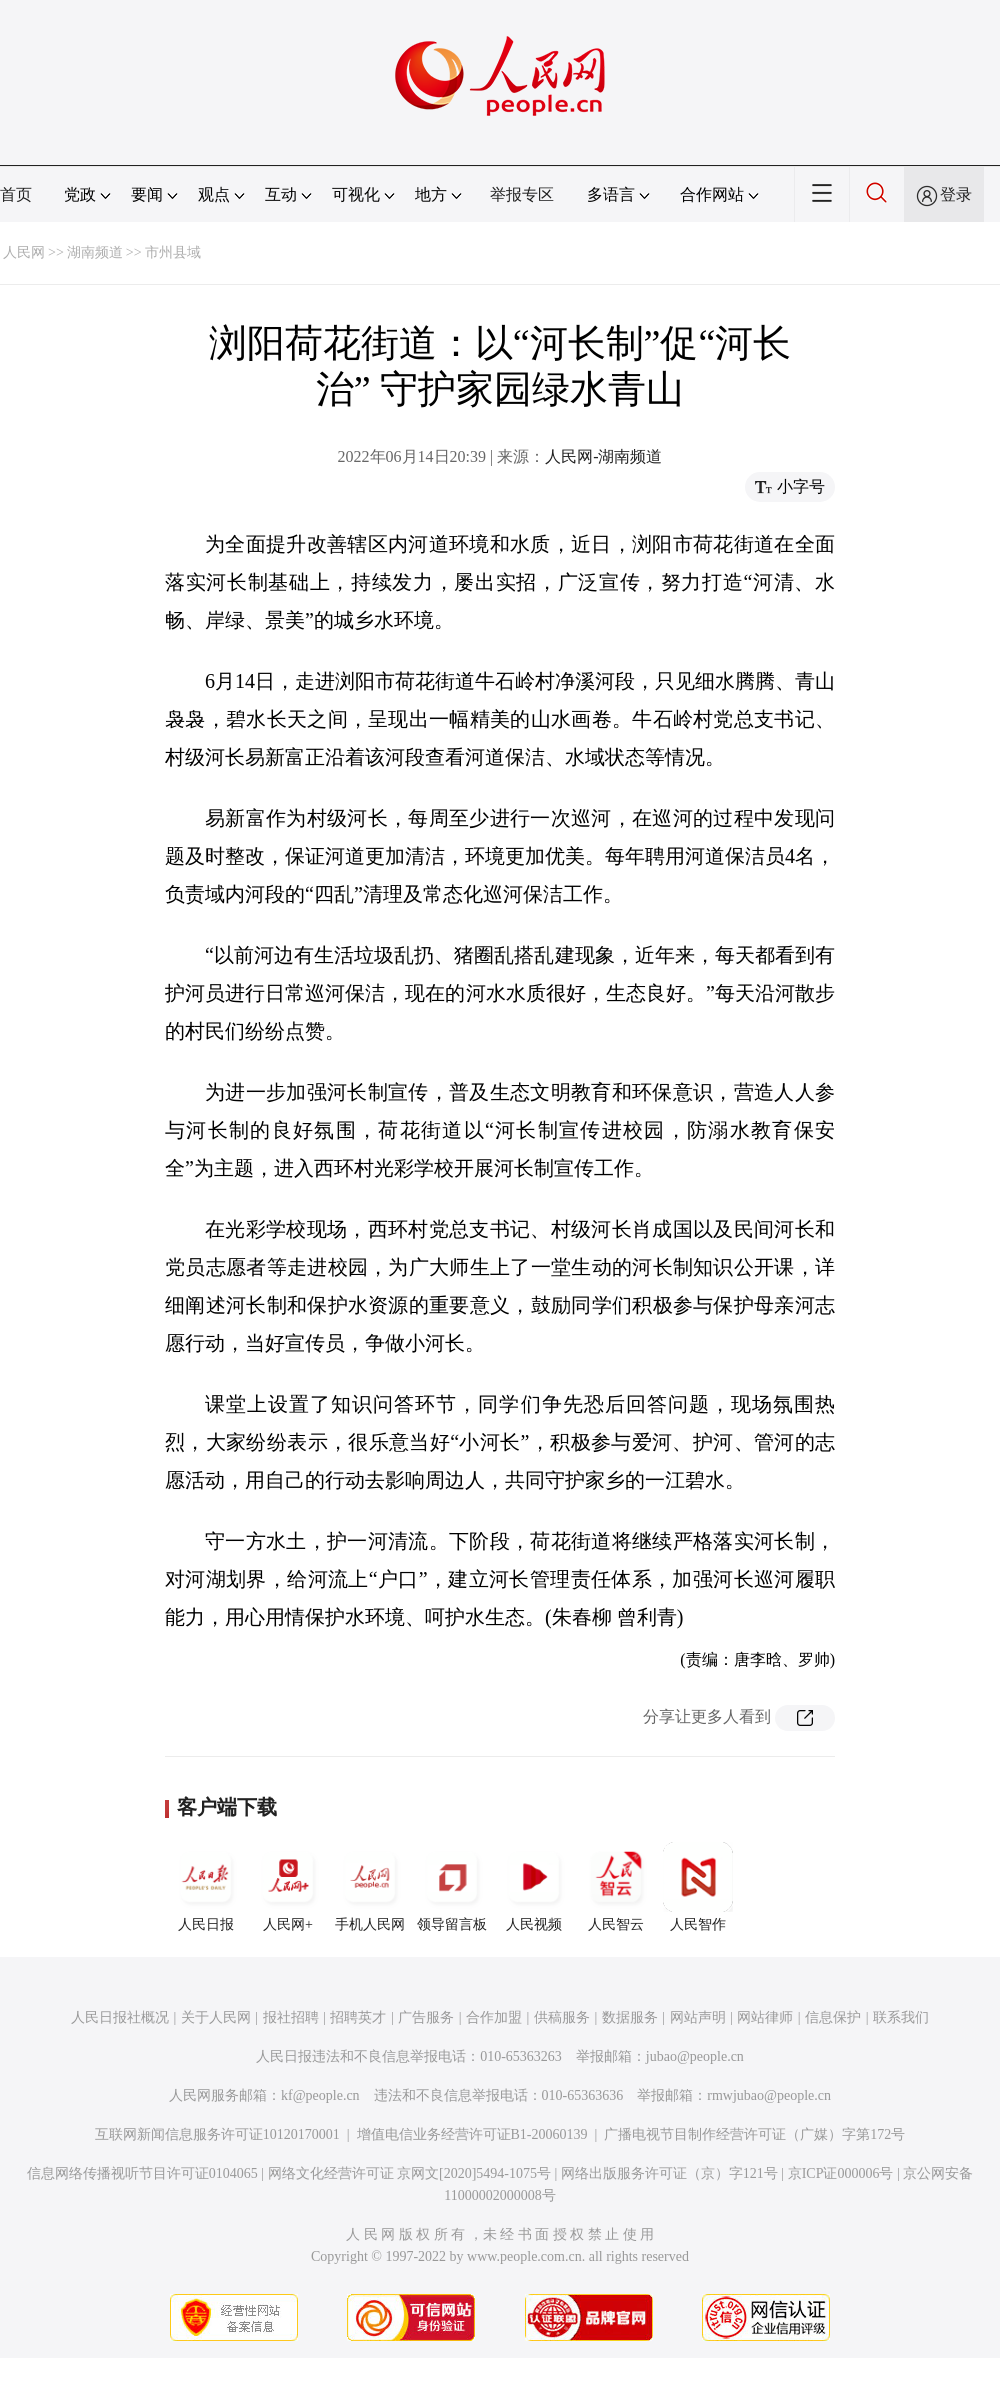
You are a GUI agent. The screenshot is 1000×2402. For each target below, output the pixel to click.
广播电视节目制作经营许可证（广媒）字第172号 (754, 2134)
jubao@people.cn (695, 2056)
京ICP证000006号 (841, 2173)
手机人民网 (370, 1887)
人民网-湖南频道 (603, 456)
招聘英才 (358, 2017)
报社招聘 (291, 2017)
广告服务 (426, 2017)
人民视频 (534, 1887)
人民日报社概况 (120, 2017)
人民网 (24, 252)
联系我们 (901, 2017)
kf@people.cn (320, 2095)
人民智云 (616, 1887)
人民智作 (698, 1887)
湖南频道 (95, 252)
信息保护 (833, 2017)
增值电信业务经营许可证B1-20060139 (472, 2134)
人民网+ (288, 1887)
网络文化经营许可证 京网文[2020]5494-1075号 (410, 2173)
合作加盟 (494, 2017)
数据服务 (630, 2017)
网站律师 (765, 2017)
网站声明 (698, 2017)
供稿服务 (562, 2017)
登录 (956, 194)
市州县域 (173, 252)
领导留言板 (452, 1887)
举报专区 (522, 194)
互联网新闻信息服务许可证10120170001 (217, 2134)
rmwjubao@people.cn (769, 2095)
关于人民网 (216, 2017)
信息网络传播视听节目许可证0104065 (142, 2173)
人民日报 (206, 1887)
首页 (16, 194)
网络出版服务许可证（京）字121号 (669, 2173)
